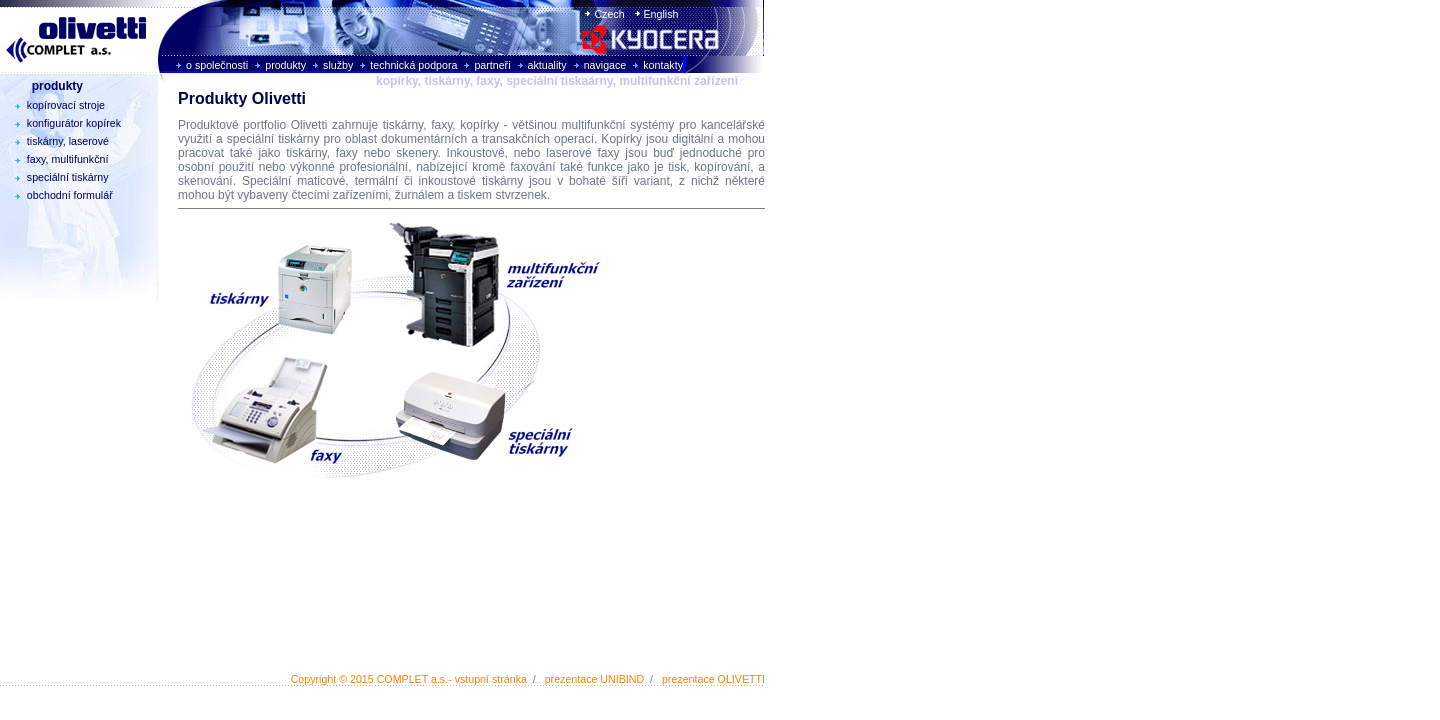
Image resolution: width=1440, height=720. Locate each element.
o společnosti (217, 65)
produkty (285, 65)
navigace (605, 65)
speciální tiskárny (57, 177)
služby (338, 65)
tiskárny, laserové (57, 141)
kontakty (663, 65)
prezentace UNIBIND (595, 679)
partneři (492, 65)
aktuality (547, 65)
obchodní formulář (59, 195)
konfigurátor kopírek (63, 123)
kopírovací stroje (55, 105)
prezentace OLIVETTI (713, 679)
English (660, 14)
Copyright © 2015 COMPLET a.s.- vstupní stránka (409, 679)
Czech (607, 14)
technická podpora (413, 65)
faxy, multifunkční (56, 159)
